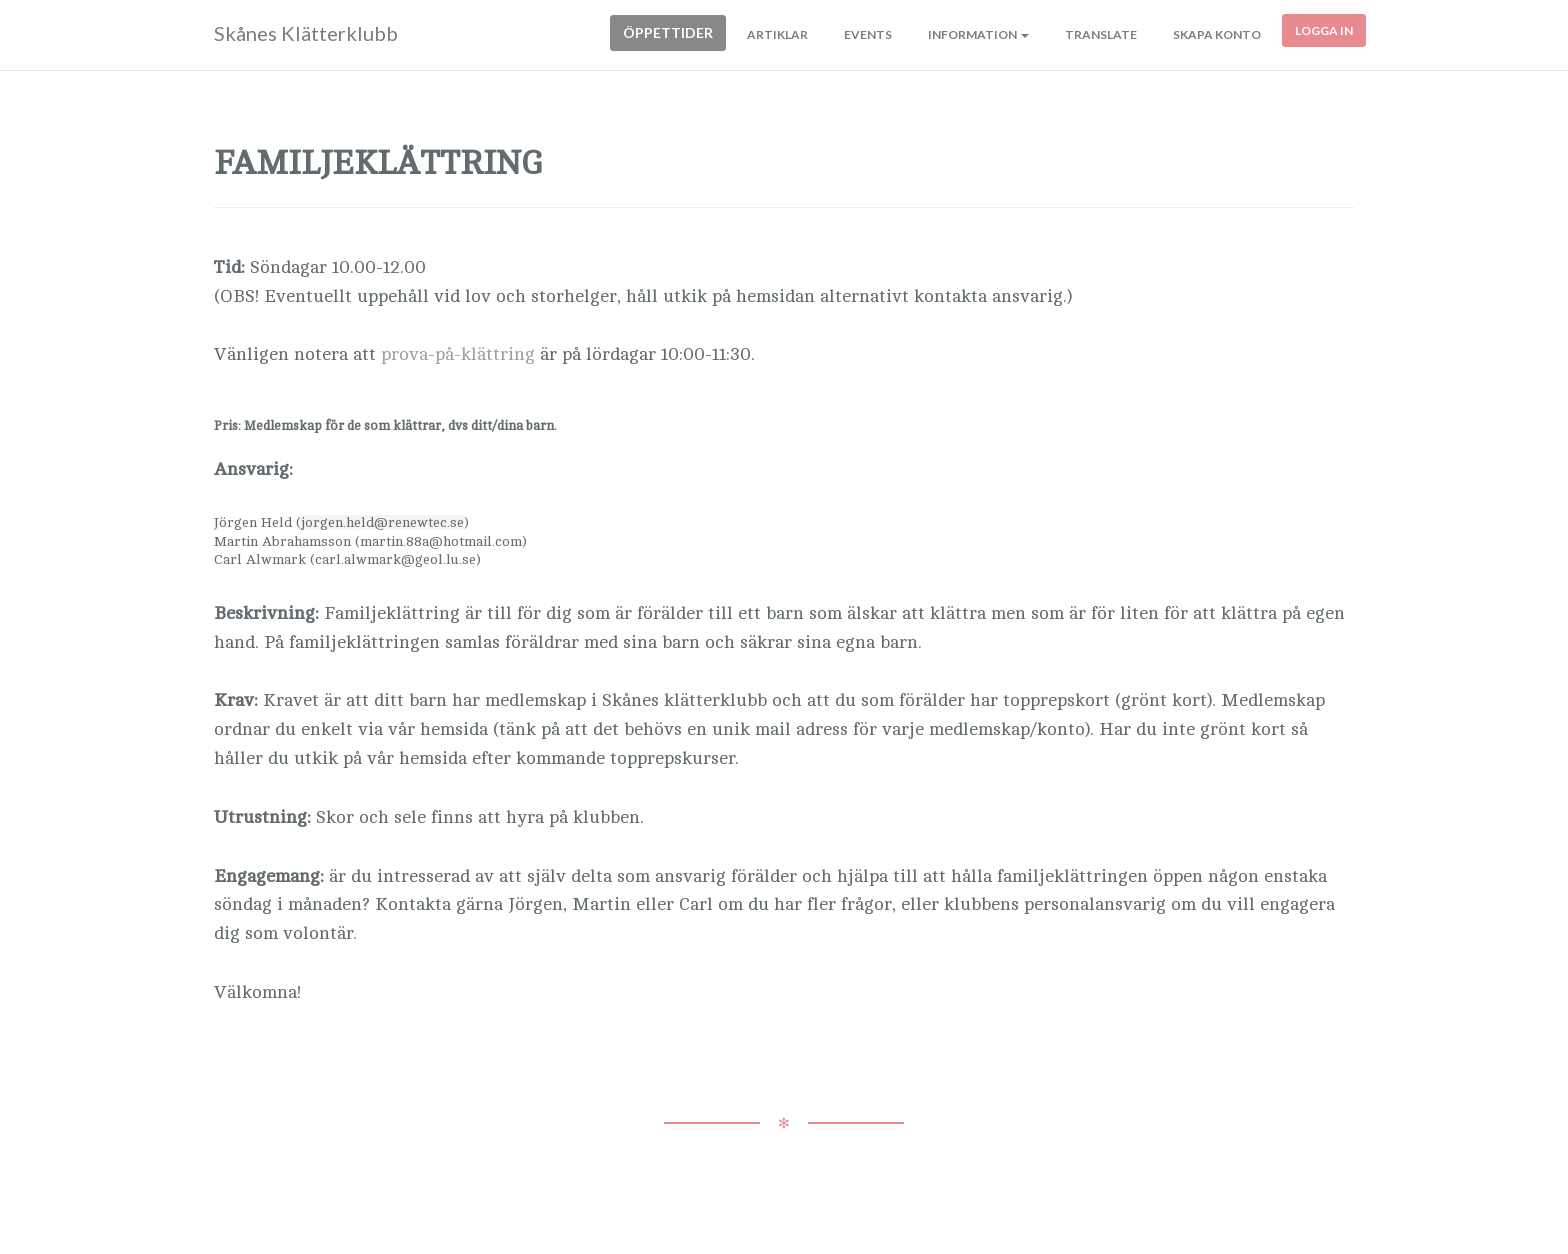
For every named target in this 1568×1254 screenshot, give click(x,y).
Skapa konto (1217, 34)
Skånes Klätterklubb (306, 33)
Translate (1101, 34)
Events (868, 34)
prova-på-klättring (460, 354)
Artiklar (777, 34)
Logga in (1324, 30)
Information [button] (978, 34)
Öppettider (668, 32)
